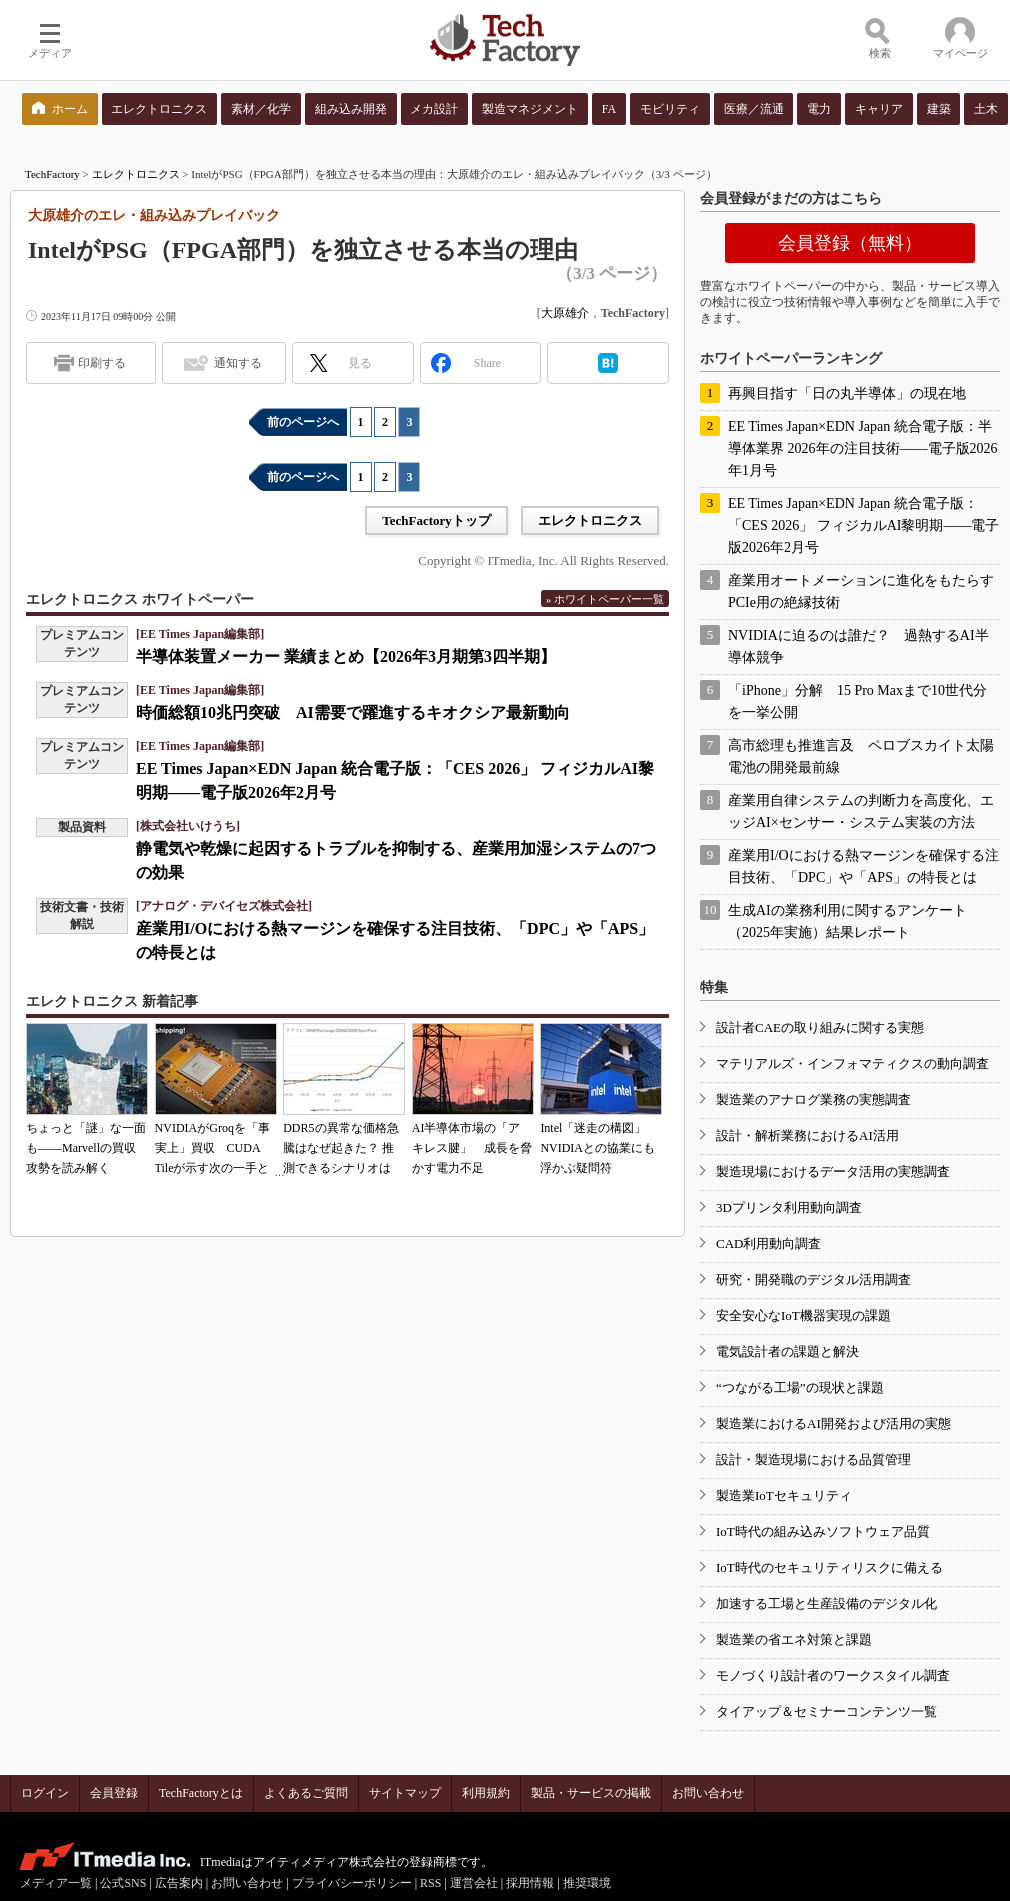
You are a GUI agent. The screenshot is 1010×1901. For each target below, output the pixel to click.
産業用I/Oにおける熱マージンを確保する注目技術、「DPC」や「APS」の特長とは (863, 866)
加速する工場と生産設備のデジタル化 (826, 1603)
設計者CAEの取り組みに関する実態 (820, 1027)
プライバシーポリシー (352, 1883)
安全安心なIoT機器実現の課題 (803, 1315)
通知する (238, 363)
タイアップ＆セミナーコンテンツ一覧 (826, 1711)
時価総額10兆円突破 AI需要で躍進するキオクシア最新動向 (353, 712)
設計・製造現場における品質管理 (813, 1459)
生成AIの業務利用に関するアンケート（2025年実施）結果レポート (847, 921)
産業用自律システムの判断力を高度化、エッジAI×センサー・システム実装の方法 (861, 811)
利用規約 (486, 1793)
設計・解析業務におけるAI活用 (807, 1135)
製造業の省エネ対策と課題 (794, 1639)
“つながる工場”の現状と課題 (800, 1387)
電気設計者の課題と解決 (787, 1351)
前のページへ (303, 422)
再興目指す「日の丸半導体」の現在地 (847, 393)
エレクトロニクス (136, 174)
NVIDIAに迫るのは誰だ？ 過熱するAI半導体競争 (858, 646)
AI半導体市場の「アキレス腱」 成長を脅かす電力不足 (472, 1148)
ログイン (45, 1793)
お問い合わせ (708, 1793)
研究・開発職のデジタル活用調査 (813, 1279)
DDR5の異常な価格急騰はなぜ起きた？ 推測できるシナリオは (340, 1148)
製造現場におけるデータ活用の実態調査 (833, 1171)
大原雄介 (565, 313)
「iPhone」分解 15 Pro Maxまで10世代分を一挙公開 (857, 701)
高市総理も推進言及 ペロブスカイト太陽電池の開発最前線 (861, 756)
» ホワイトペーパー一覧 (605, 599)
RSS (430, 1883)
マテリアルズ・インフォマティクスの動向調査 (852, 1063)
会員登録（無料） (850, 243)
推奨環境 (587, 1883)
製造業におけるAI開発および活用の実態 (833, 1423)
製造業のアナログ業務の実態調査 (813, 1099)
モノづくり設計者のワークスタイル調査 (833, 1675)
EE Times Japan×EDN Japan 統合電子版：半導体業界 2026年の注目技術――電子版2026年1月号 (863, 448)
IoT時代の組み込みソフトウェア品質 (823, 1531)
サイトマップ (405, 1793)
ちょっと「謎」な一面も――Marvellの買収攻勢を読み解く (86, 1148)
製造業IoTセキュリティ (784, 1495)
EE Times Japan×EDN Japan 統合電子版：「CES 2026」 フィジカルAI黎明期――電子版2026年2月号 (863, 525)
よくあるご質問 (306, 1793)
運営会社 (474, 1883)
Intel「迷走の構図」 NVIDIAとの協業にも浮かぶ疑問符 (597, 1148)
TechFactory (52, 174)
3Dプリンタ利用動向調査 (789, 1207)
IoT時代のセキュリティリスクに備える (829, 1567)
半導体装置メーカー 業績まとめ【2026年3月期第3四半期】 (346, 656)
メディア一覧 (56, 1883)
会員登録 (114, 1793)
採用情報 (530, 1883)
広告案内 (179, 1883)
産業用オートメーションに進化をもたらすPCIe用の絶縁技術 (861, 591)
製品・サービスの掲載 (591, 1793)
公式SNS (123, 1883)
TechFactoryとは (201, 1793)
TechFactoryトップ (436, 520)
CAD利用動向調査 (768, 1243)
